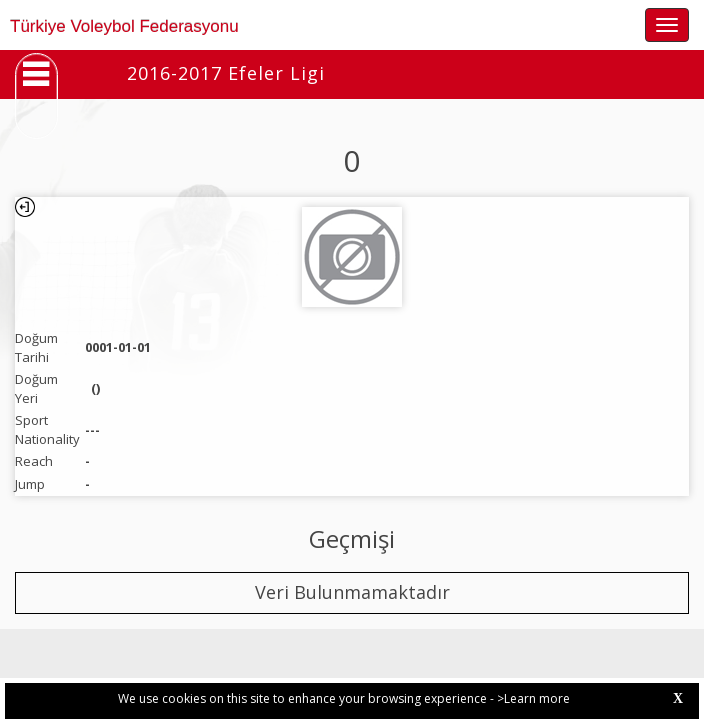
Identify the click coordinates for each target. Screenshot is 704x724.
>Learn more (533, 698)
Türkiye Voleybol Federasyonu (124, 26)
